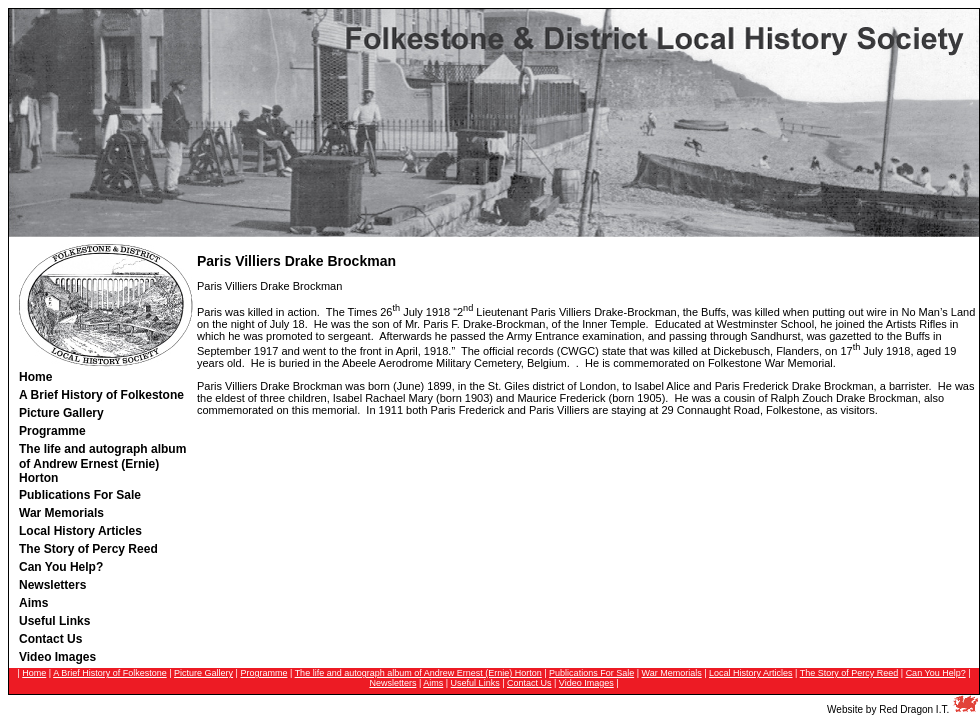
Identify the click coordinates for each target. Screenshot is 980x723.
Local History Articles (751, 673)
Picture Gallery (203, 673)
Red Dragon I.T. (914, 709)
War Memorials (672, 673)
